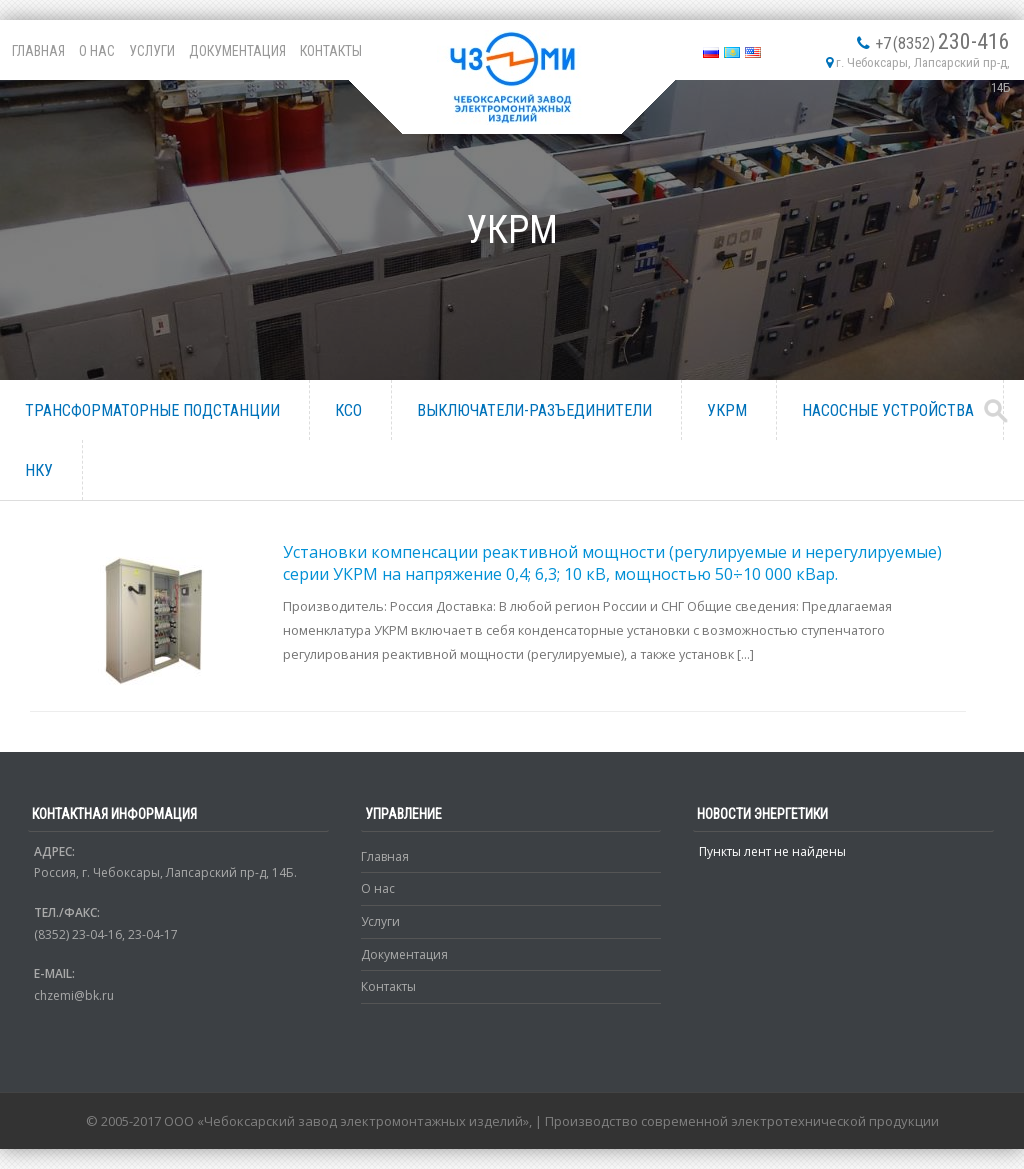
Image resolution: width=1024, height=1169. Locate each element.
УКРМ (727, 410)
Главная (38, 51)
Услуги (152, 51)
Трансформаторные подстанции (152, 410)
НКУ (39, 470)
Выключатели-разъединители (534, 410)
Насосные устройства (888, 410)
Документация (237, 51)
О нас (97, 51)
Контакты (331, 51)
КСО (348, 410)
